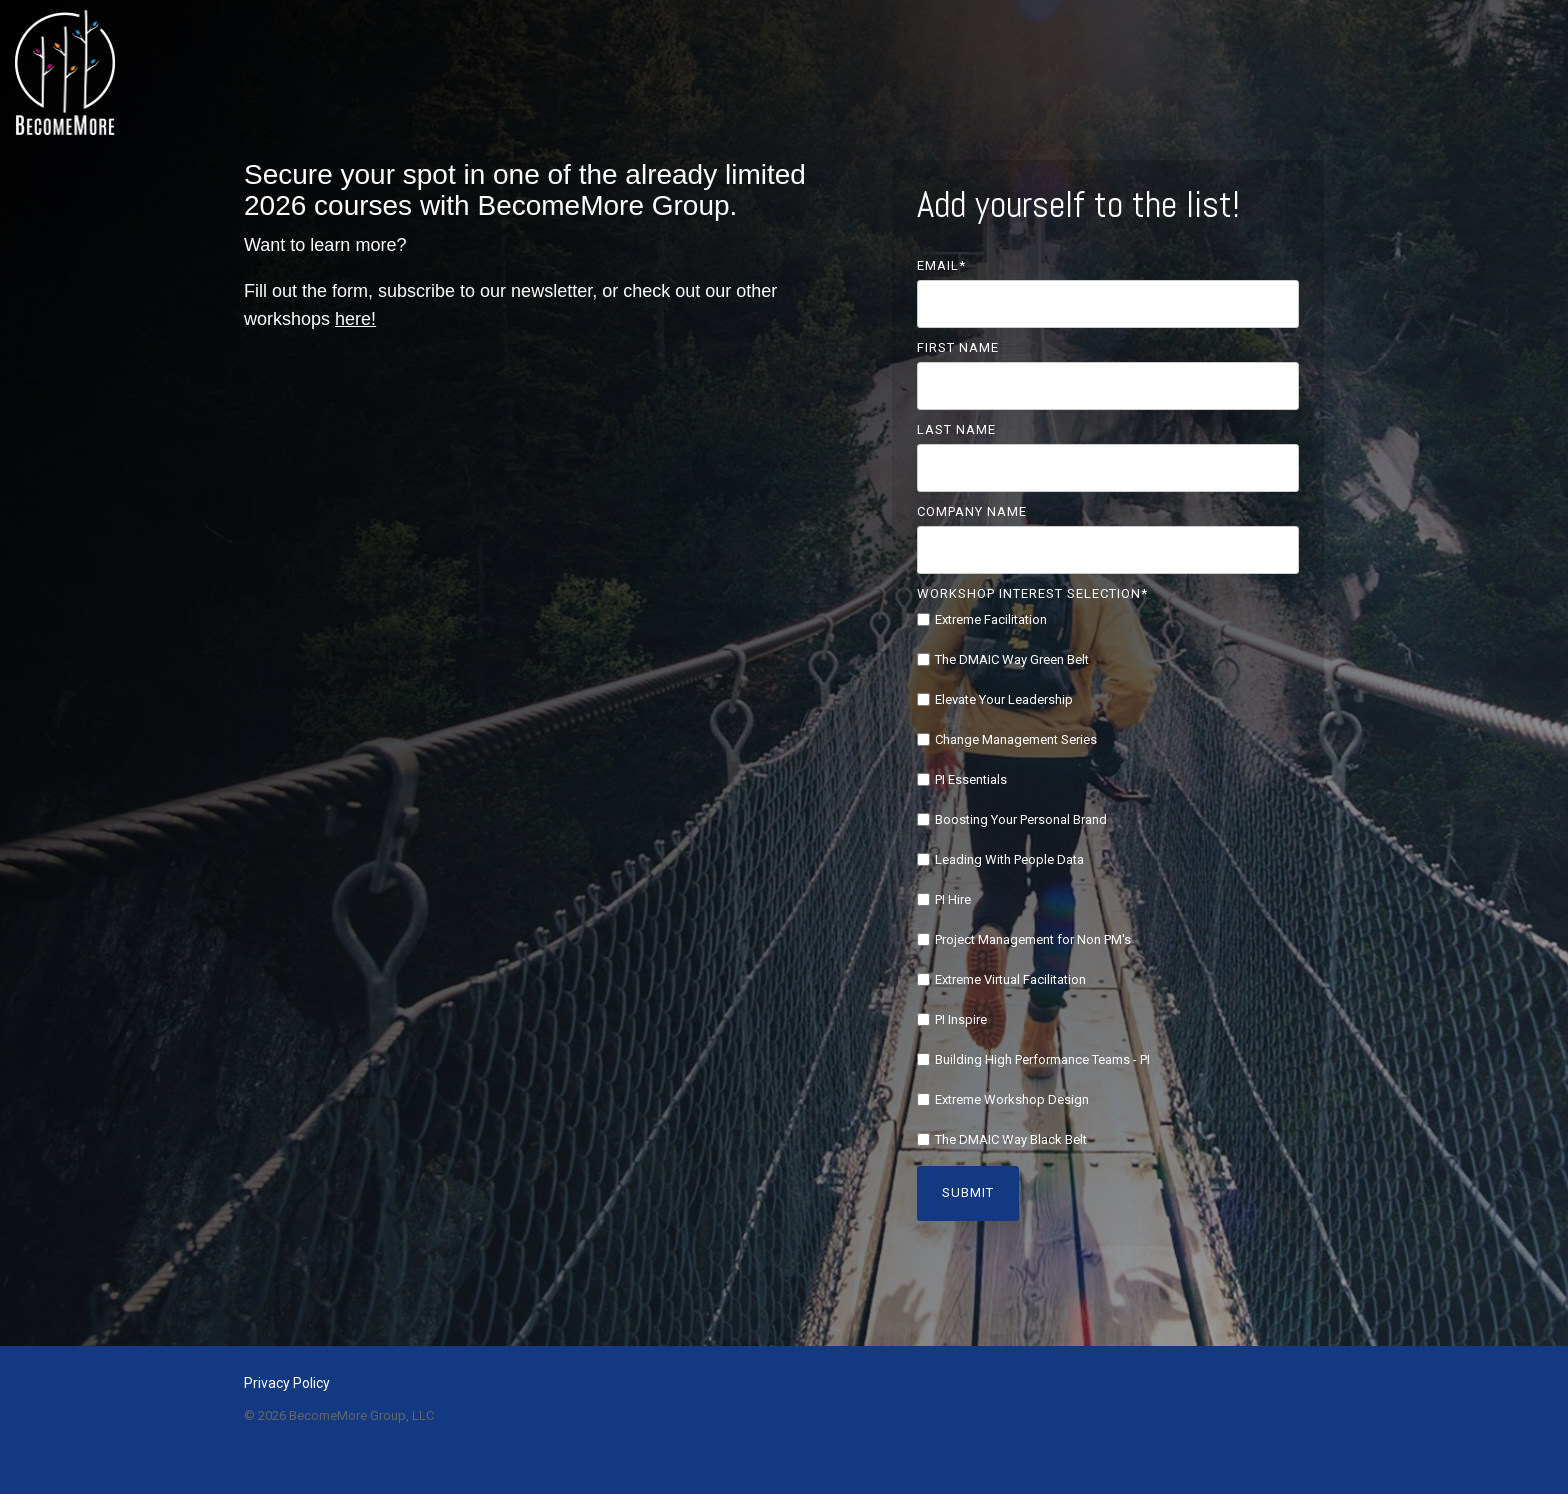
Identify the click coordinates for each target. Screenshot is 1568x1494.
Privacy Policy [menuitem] (287, 1383)
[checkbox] (1108, 879)
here (353, 319)
